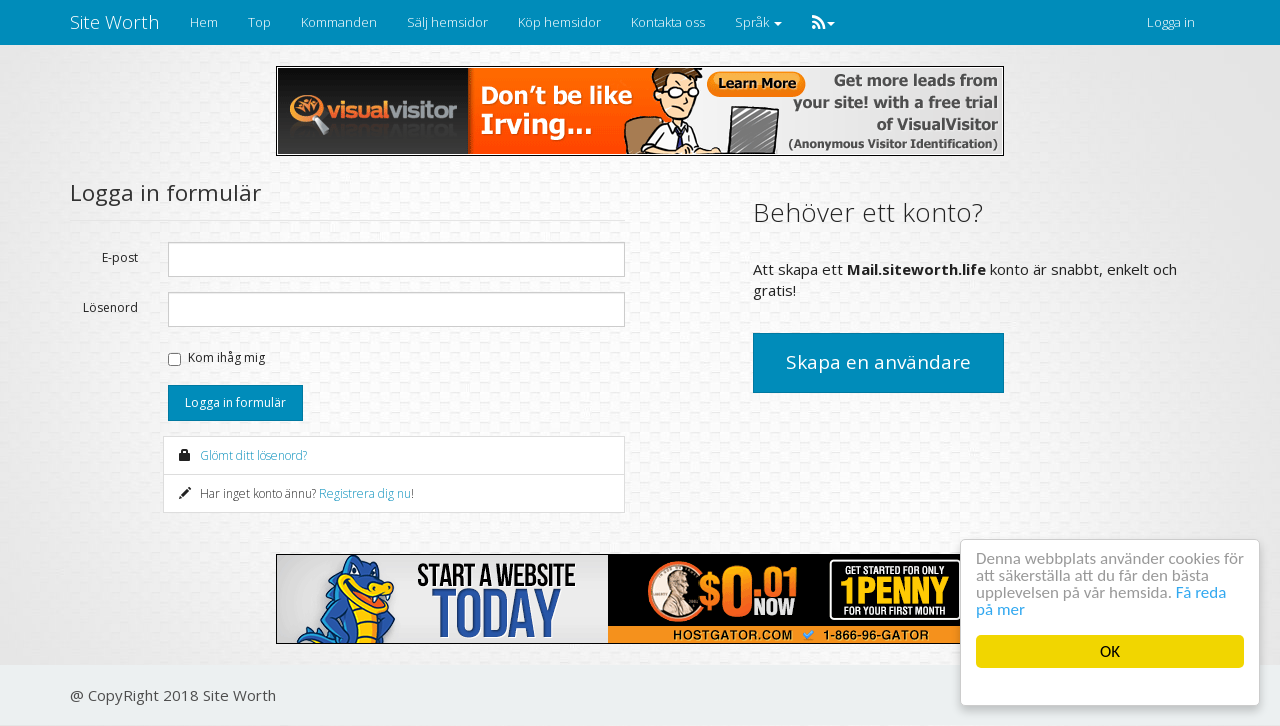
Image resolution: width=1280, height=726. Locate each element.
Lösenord (110, 307)
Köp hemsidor (559, 22)
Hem (204, 22)
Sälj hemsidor (447, 22)
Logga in (1171, 22)
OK (1110, 651)
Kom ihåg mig (226, 357)
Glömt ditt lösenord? (253, 455)
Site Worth (115, 22)
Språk (758, 22)
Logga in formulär (235, 402)
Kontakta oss (668, 22)
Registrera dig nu (365, 493)
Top (259, 22)
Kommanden (339, 22)
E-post (120, 257)
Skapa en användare (878, 362)
